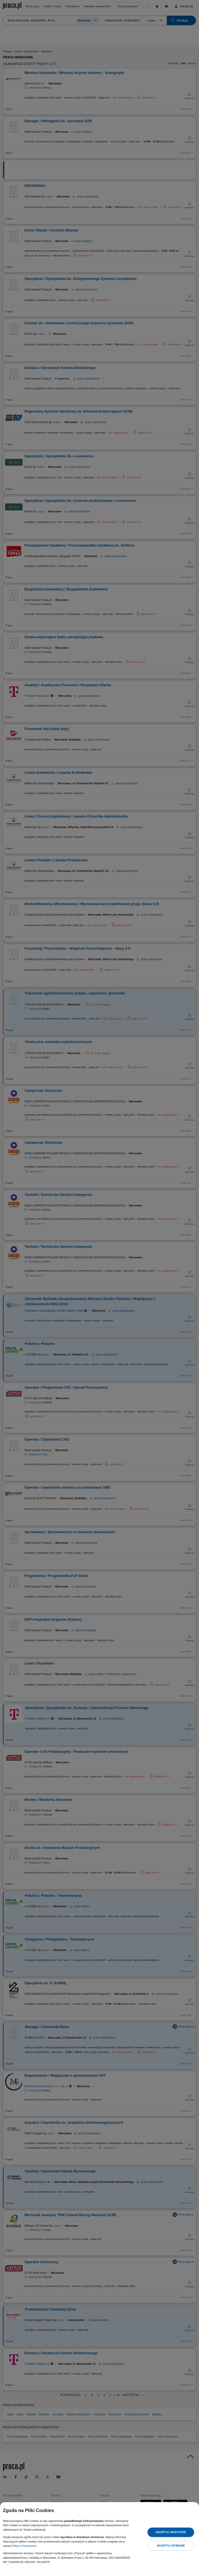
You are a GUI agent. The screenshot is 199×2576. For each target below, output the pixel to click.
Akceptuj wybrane (171, 2545)
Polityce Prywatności (23, 2545)
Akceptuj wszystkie (171, 2532)
